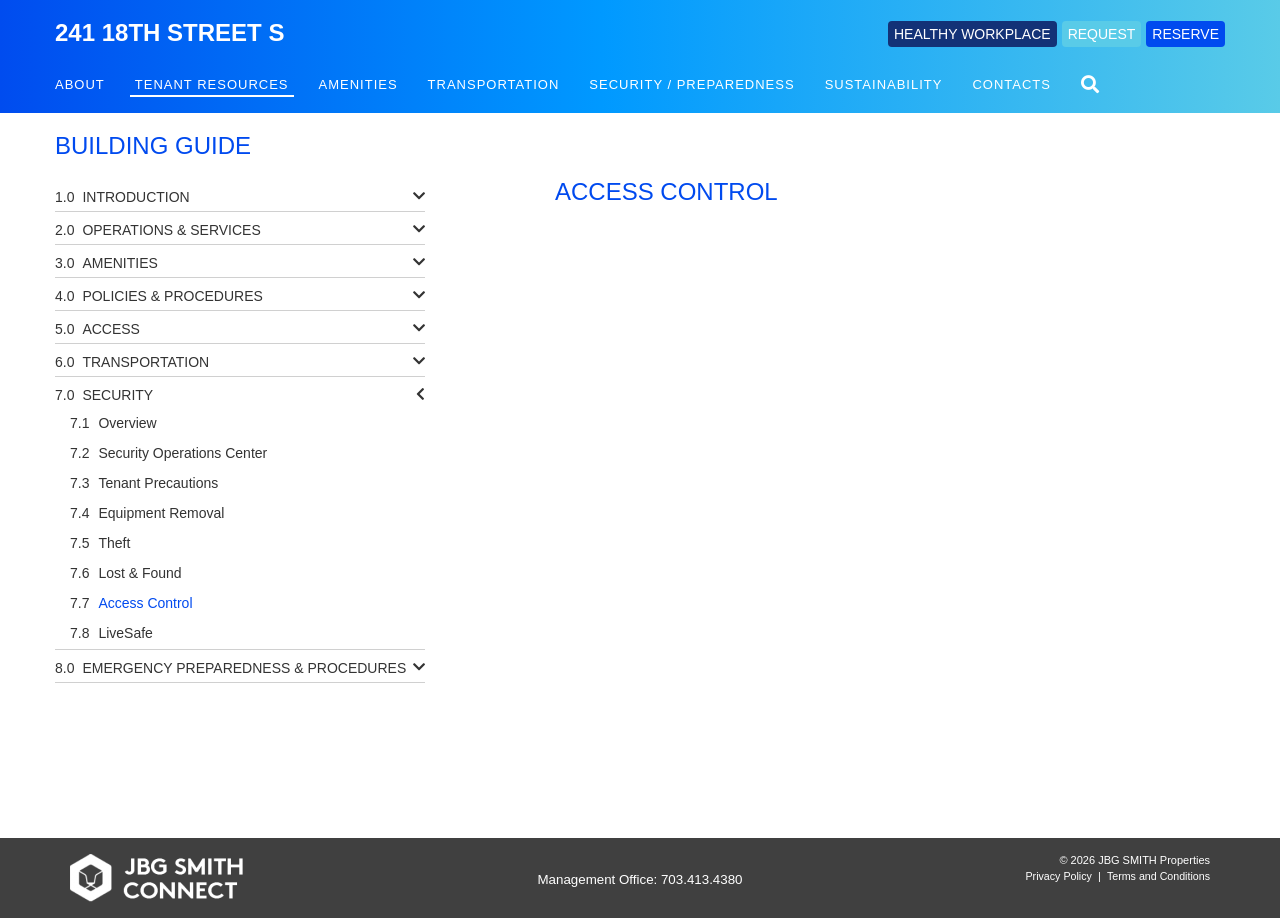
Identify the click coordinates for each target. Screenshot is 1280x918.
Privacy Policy (1059, 876)
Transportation (494, 84)
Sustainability (884, 84)
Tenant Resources (212, 84)
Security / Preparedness (691, 84)
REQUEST (1102, 34)
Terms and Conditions (1158, 876)
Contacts (1011, 84)
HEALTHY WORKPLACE (972, 34)
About (80, 84)
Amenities (358, 84)
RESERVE (1185, 34)
